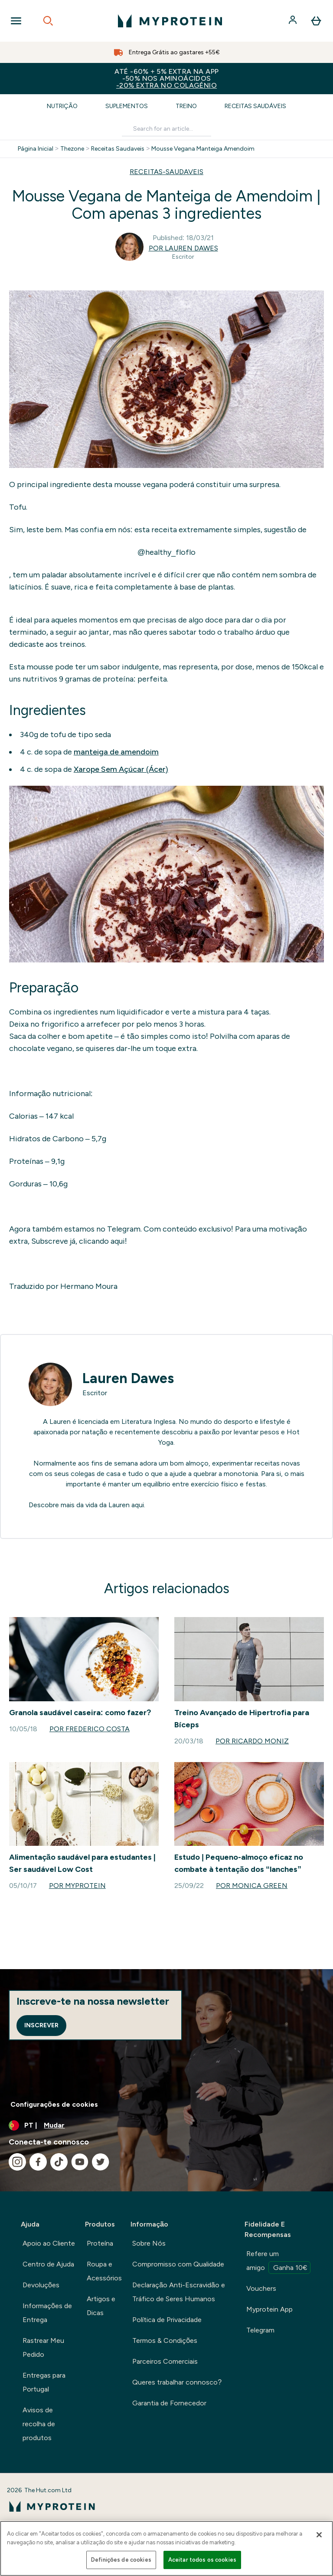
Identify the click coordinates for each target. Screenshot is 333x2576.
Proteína (100, 2243)
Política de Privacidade (167, 2320)
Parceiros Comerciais (165, 2361)
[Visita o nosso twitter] (100, 2162)
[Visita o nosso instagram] (17, 2162)
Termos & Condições (164, 2340)
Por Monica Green (251, 1885)
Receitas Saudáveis (255, 106)
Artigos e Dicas (101, 2306)
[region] (166, 2548)
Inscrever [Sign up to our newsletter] (41, 2025)
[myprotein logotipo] (170, 21)
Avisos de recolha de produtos (39, 2424)
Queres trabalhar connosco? (177, 2382)
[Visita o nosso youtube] (79, 2162)
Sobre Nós (149, 2243)
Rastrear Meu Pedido (43, 2347)
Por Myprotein (77, 1885)
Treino (186, 106)
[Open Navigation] (16, 21)
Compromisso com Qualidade (178, 2264)
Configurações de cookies (54, 2104)
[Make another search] (166, 129)
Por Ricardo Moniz (252, 1741)
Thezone (72, 148)
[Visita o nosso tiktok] (59, 2162)
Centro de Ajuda (48, 2264)
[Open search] (48, 21)
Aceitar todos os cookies (202, 2559)
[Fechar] (319, 2534)
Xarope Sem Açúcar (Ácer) (121, 769)
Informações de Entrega (47, 2313)
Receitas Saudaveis (117, 148)
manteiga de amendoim (116, 752)
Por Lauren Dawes (183, 248)
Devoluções (41, 2285)
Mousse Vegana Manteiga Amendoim (203, 148)
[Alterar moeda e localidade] (166, 2125)
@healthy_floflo (166, 552)
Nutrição (62, 106)
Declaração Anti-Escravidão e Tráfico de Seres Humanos (178, 2292)
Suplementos (126, 106)
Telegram (260, 2330)
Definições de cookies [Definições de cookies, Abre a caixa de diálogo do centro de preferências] (121, 2559)
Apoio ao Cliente (49, 2243)
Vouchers (261, 2288)
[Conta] (293, 21)
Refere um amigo (278, 2262)
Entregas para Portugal (44, 2382)
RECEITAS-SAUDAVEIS (166, 172)
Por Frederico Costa (89, 1729)
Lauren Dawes (128, 1378)
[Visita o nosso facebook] (38, 2162)
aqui (137, 1505)
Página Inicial (35, 148)
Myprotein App (269, 2309)
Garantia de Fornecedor (169, 2403)
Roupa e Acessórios (104, 2271)
